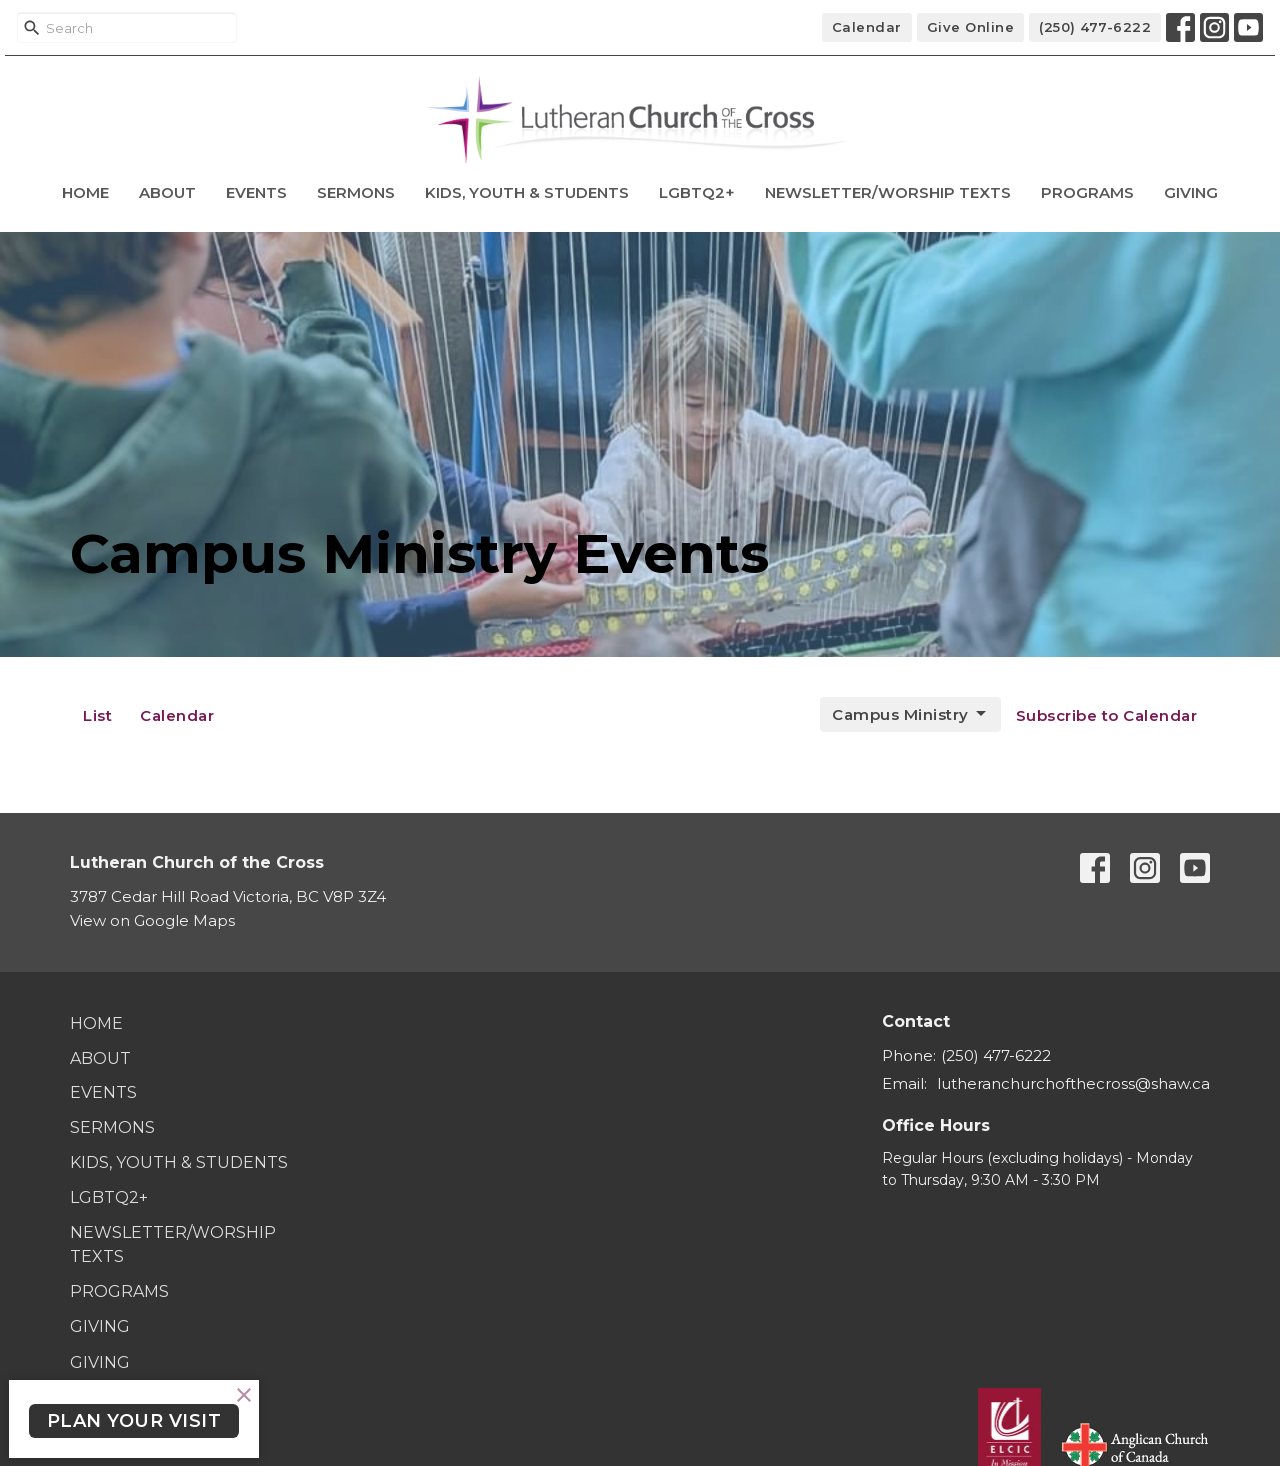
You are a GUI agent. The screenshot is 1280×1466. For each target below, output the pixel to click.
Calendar (867, 27)
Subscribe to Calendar (1107, 715)
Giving (1191, 192)
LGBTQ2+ (697, 192)
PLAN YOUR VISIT (134, 1421)
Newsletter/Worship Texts (888, 192)
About (167, 192)
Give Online (971, 27)
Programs (1087, 192)
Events (256, 192)
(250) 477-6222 (1095, 27)
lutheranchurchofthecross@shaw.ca (1073, 1083)
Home (85, 192)
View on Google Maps (152, 920)
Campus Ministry (910, 714)
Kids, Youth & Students (527, 192)
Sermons (356, 192)
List (97, 715)
